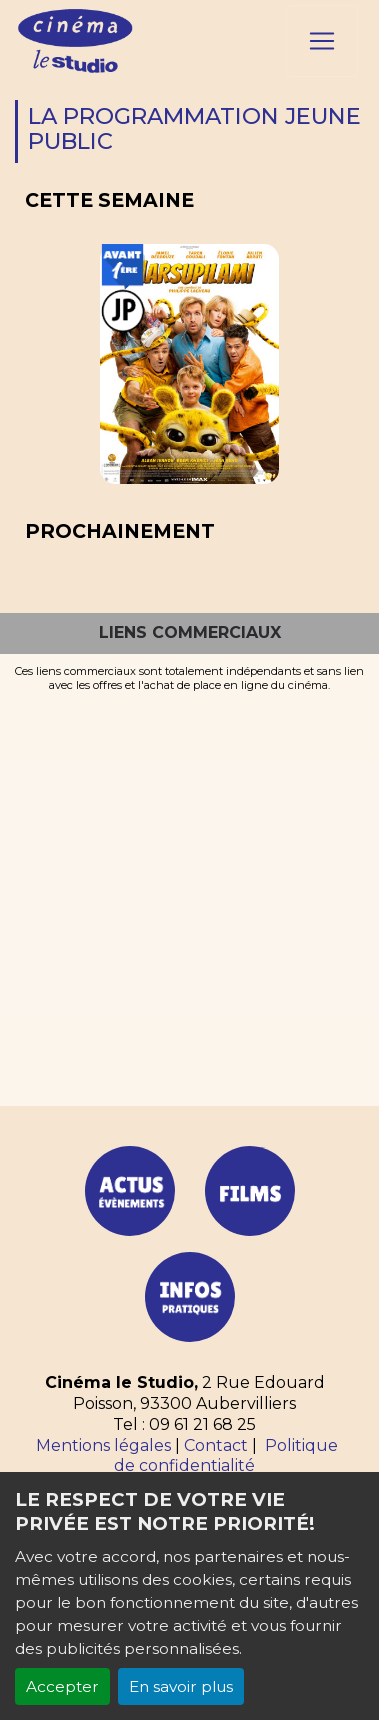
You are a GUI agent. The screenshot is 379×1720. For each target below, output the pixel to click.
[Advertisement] (189, 891)
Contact (216, 1445)
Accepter (62, 1686)
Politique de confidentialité (226, 1456)
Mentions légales (103, 1445)
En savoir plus (181, 1686)
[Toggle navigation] (322, 41)
